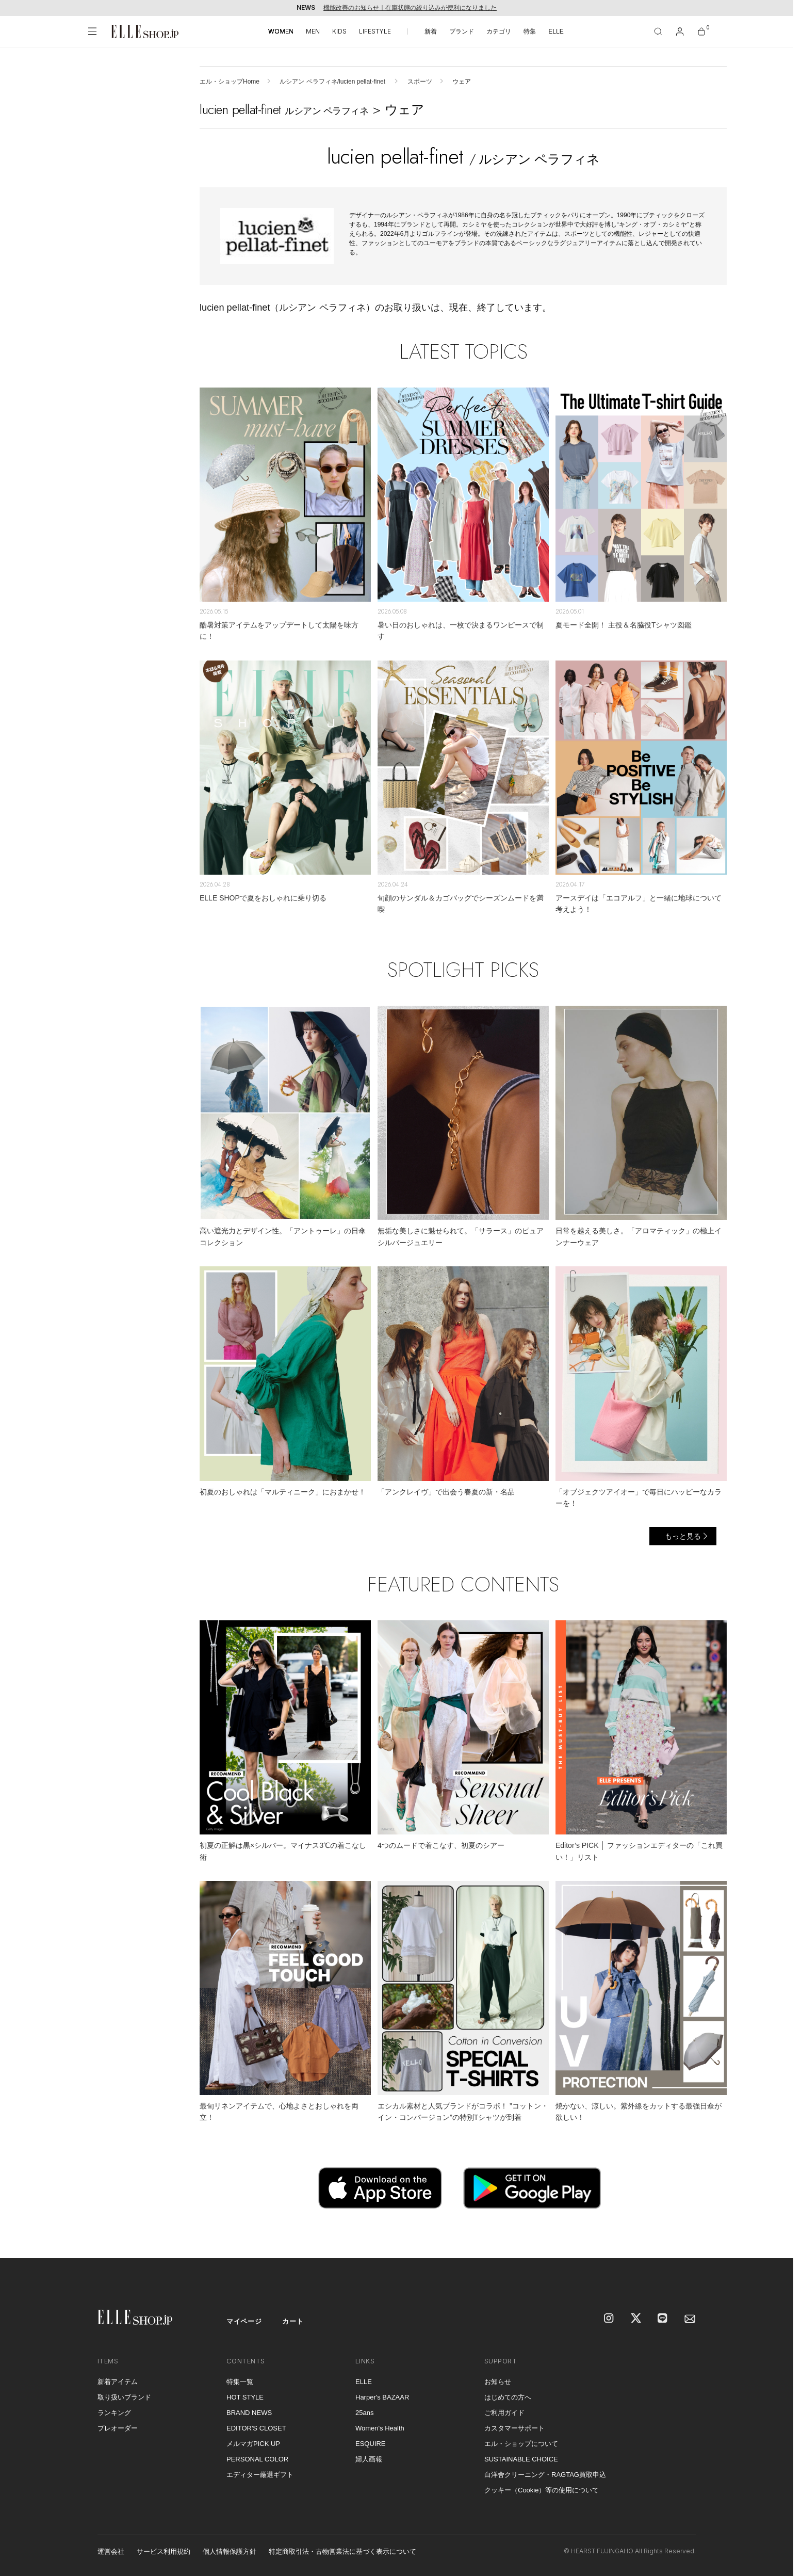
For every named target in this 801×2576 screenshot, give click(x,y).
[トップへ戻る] (772, 2237)
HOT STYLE (245, 2397)
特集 (530, 31)
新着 (430, 31)
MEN (313, 31)
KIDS (339, 31)
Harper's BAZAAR (382, 2397)
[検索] (658, 31)
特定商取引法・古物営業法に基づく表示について (342, 2551)
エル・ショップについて (521, 2443)
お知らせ (497, 2381)
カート (292, 2321)
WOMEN (280, 31)
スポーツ (419, 81)
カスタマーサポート (514, 2428)
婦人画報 (368, 2459)
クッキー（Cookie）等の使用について (541, 2490)
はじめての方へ (507, 2397)
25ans (364, 2412)
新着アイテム (117, 2381)
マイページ (243, 2321)
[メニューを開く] (92, 31)
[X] (636, 2319)
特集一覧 (239, 2381)
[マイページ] (679, 31)
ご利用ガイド (504, 2412)
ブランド (461, 31)
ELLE (555, 31)
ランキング (114, 2412)
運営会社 (110, 2551)
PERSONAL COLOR (257, 2459)
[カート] (701, 31)
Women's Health (379, 2428)
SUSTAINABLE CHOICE (521, 2459)
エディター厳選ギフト (259, 2474)
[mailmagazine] (690, 2319)
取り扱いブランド (124, 2397)
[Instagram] (609, 2319)
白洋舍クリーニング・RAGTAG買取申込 (545, 2474)
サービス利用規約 (163, 2551)
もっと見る (683, 1536)
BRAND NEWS (249, 2412)
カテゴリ (498, 31)
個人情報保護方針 (229, 2551)
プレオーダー (117, 2428)
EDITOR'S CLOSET (256, 2428)
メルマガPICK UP (253, 2443)
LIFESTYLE (375, 31)
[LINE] (663, 2319)
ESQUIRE (370, 2443)
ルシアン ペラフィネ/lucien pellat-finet (333, 81)
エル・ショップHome (229, 81)
